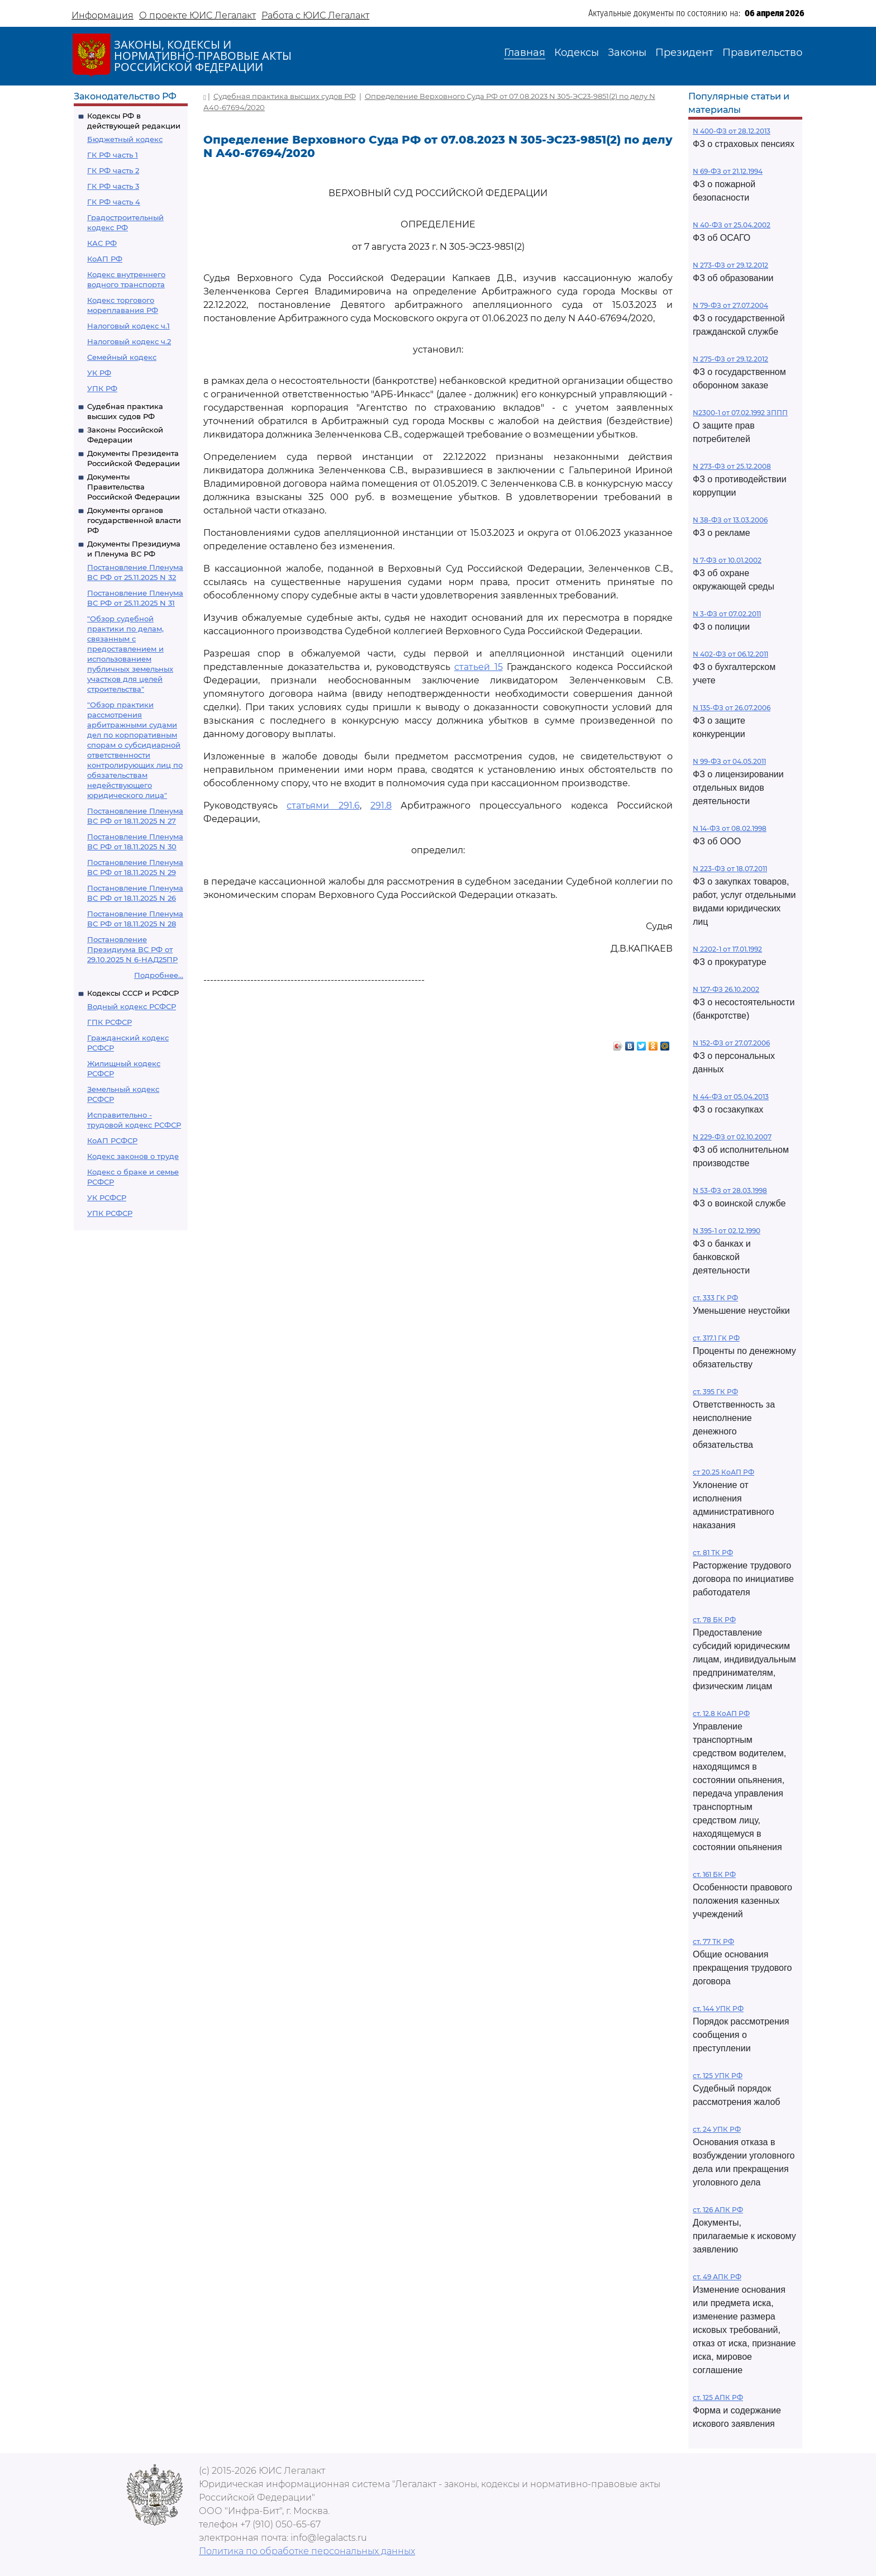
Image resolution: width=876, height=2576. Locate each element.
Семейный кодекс (121, 357)
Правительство (762, 52)
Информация (103, 15)
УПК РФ (102, 388)
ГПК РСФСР (109, 1022)
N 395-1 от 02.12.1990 (726, 1231)
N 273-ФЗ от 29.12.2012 (730, 265)
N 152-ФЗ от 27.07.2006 (731, 1043)
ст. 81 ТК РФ (713, 1552)
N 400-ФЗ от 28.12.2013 (731, 131)
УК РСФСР (106, 1197)
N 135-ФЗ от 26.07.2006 (731, 708)
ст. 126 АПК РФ (718, 2210)
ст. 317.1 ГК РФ (716, 1338)
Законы (627, 52)
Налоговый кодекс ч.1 (128, 325)
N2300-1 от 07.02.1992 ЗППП (740, 412)
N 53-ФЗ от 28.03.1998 (730, 1190)
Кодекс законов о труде (133, 1156)
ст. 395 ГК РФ (715, 1391)
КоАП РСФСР (112, 1140)
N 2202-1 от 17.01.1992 (727, 949)
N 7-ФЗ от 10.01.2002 (727, 560)
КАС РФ (102, 243)
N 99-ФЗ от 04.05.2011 (729, 761)
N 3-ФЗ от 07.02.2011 (727, 614)
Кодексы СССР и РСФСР (133, 992)
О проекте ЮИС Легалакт (197, 15)
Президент (684, 52)
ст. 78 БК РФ (714, 1619)
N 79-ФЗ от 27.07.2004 (730, 305)
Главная (524, 52)
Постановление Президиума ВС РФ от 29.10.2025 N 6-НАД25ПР (132, 949)
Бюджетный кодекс (125, 139)
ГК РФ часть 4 (113, 201)
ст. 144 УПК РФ (718, 2008)
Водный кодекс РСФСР (131, 1006)
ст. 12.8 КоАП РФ (721, 1713)
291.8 (381, 805)
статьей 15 (478, 667)
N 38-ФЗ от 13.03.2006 (730, 520)
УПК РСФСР (109, 1213)
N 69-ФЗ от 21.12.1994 (728, 171)
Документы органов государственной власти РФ (134, 520)
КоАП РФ (104, 258)
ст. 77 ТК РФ (713, 1941)
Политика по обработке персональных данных (307, 2551)
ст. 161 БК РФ (714, 1874)
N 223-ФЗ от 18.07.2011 (730, 868)
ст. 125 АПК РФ (718, 2397)
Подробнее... (158, 975)
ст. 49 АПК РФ (717, 2277)
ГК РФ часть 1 (112, 154)
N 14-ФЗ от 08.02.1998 (729, 828)
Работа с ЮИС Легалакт (315, 15)
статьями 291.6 (323, 805)
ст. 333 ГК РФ (715, 1298)
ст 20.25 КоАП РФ (723, 1472)
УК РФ (99, 372)
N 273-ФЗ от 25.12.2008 (732, 466)
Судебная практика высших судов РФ (284, 96)
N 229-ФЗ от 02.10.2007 (732, 1137)
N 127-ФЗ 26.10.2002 (726, 989)
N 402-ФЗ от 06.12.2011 (730, 654)
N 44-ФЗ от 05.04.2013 (731, 1096)
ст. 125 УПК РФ (717, 2075)
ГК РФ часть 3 (113, 186)
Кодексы (576, 52)
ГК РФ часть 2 (113, 170)
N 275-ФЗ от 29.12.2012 (730, 359)
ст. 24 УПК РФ (717, 2129)
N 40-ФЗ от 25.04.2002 (731, 225)
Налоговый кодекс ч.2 (129, 341)
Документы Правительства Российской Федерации (133, 486)
